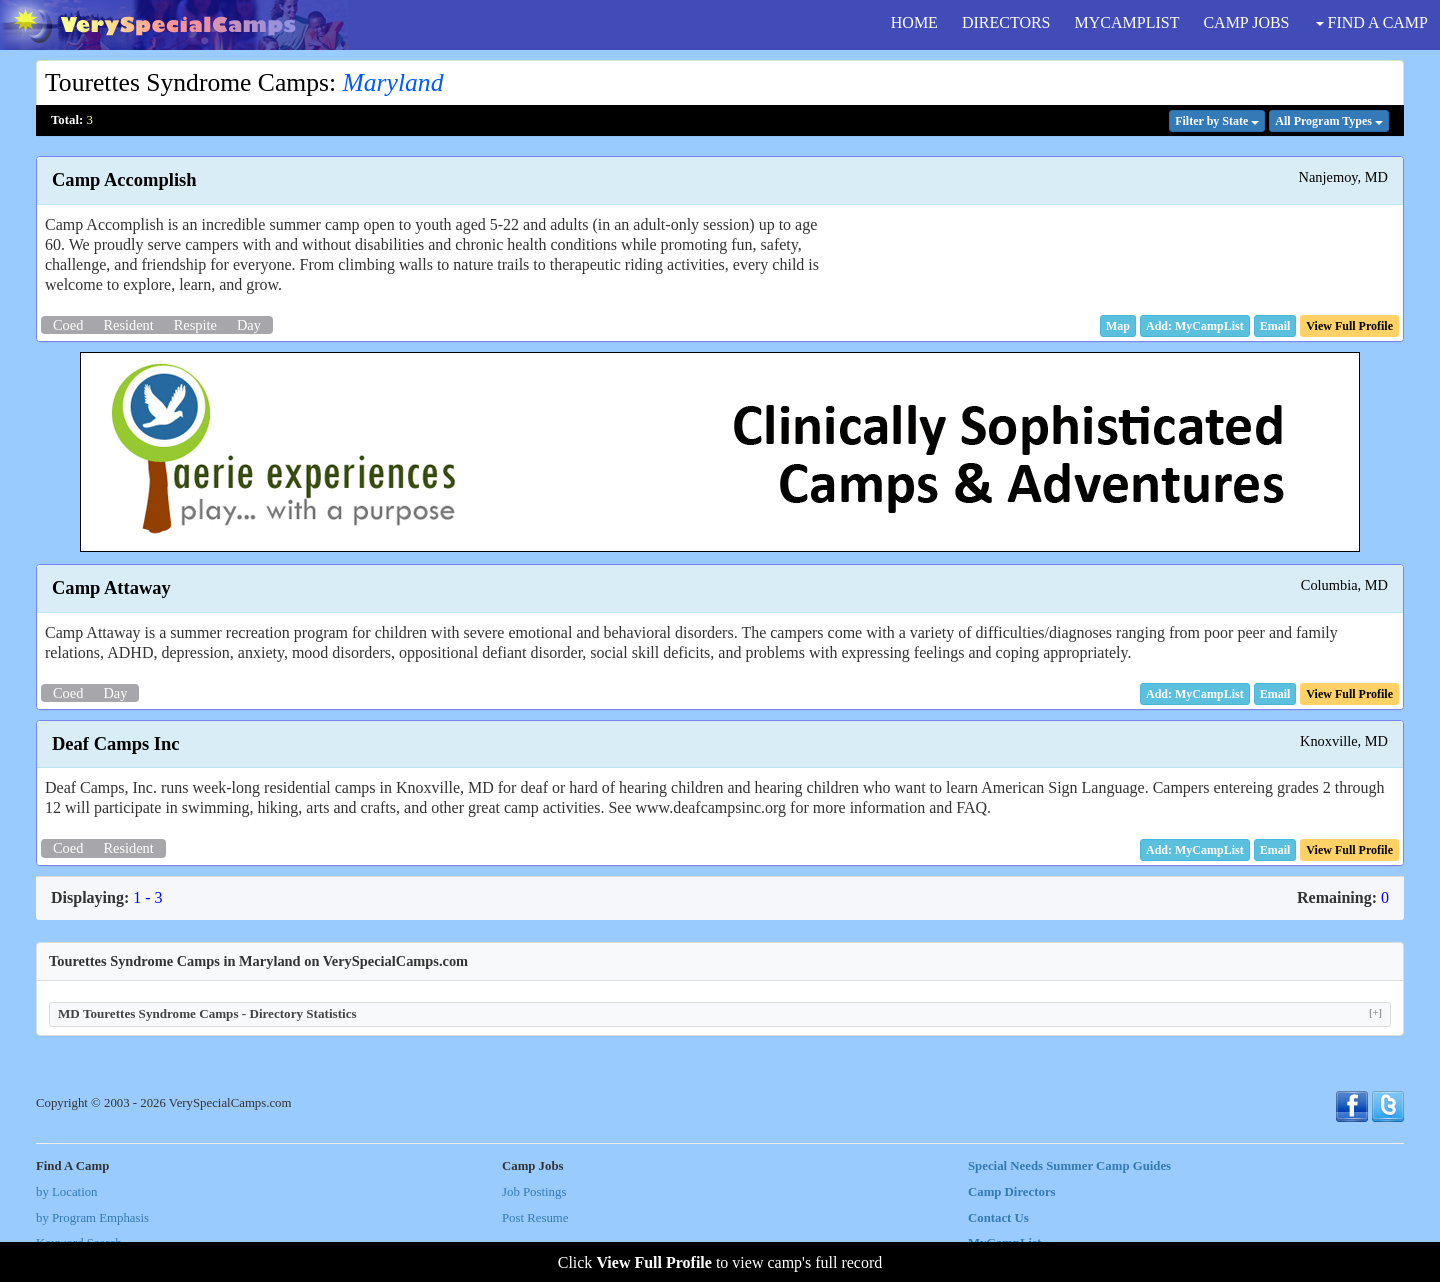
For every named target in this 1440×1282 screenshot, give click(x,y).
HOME (914, 22)
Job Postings (534, 1192)
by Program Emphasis (92, 1218)
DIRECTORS (1006, 22)
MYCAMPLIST (1127, 22)
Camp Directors (1012, 1192)
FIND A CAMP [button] (1372, 22)
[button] (1118, 326)
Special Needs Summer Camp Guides (1069, 1166)
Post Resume (535, 1218)
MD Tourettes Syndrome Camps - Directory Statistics (720, 1013)
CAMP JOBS (1246, 22)
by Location (66, 1192)
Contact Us (998, 1218)
